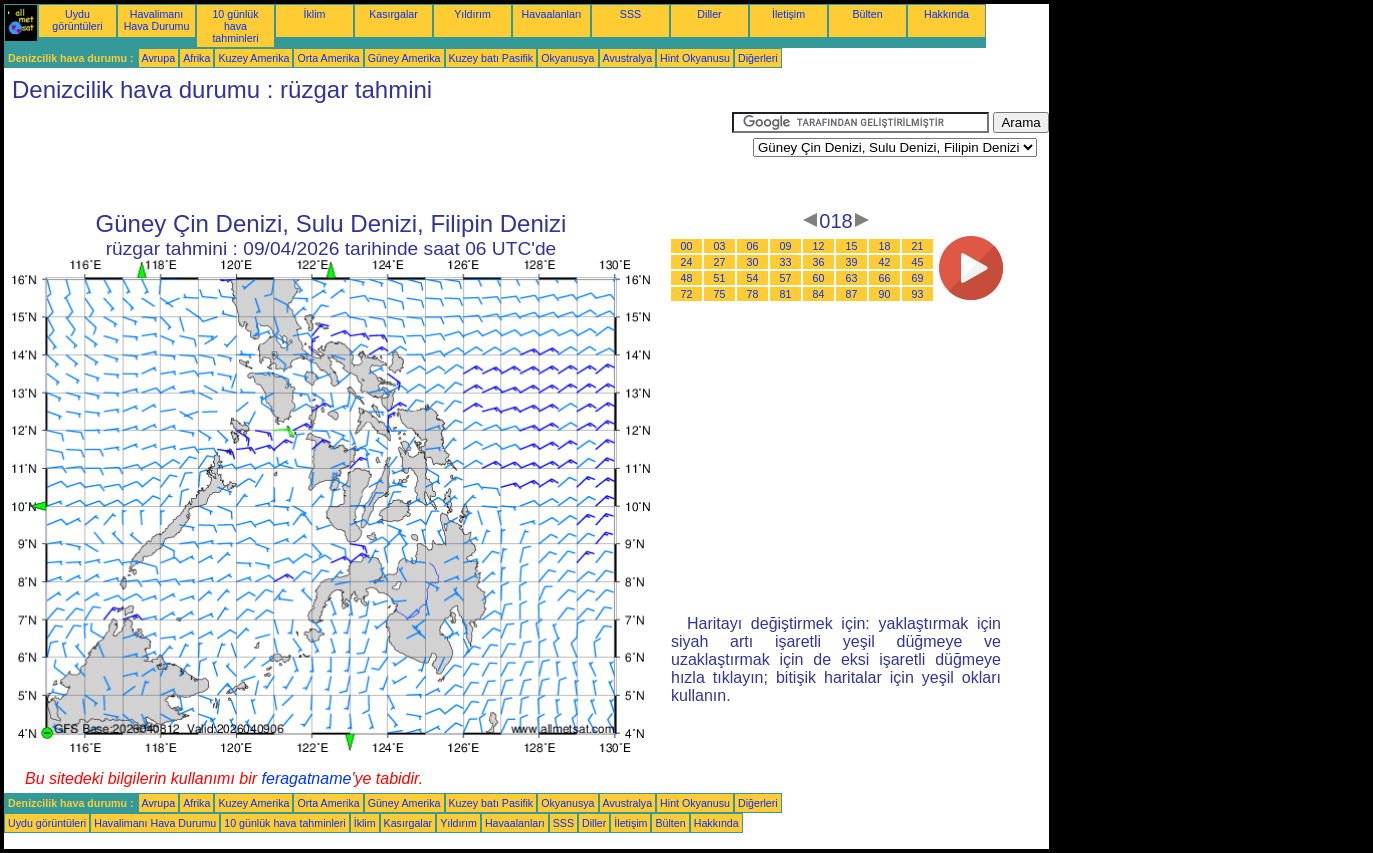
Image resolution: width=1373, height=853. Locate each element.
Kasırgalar (393, 14)
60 (819, 278)
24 (687, 262)
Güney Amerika (404, 58)
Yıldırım (472, 14)
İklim (315, 14)
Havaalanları (552, 14)
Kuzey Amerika (253, 58)
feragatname (307, 778)
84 (819, 294)
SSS (630, 14)
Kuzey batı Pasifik (491, 58)
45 (918, 262)
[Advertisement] (368, 157)
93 (918, 294)
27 (720, 262)
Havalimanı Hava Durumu (157, 20)
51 (720, 278)
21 (918, 246)
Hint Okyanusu (695, 58)
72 (687, 294)
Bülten (867, 14)
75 (720, 294)
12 (819, 246)
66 (885, 278)
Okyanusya (567, 58)
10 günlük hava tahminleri (235, 26)
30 (753, 262)
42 (885, 262)
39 (852, 262)
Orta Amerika (328, 58)
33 (786, 262)
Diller (709, 14)
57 (786, 278)
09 (786, 246)
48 (687, 278)
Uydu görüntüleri (77, 20)
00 (687, 246)
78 (753, 294)
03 (720, 246)
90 (885, 294)
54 (753, 278)
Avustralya (628, 58)
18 (885, 246)
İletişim (788, 14)
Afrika (196, 58)
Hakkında (946, 14)
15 (852, 246)
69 (918, 278)
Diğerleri (758, 58)
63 (852, 278)
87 (852, 294)
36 (819, 262)
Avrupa (159, 58)
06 (753, 246)
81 (786, 294)
